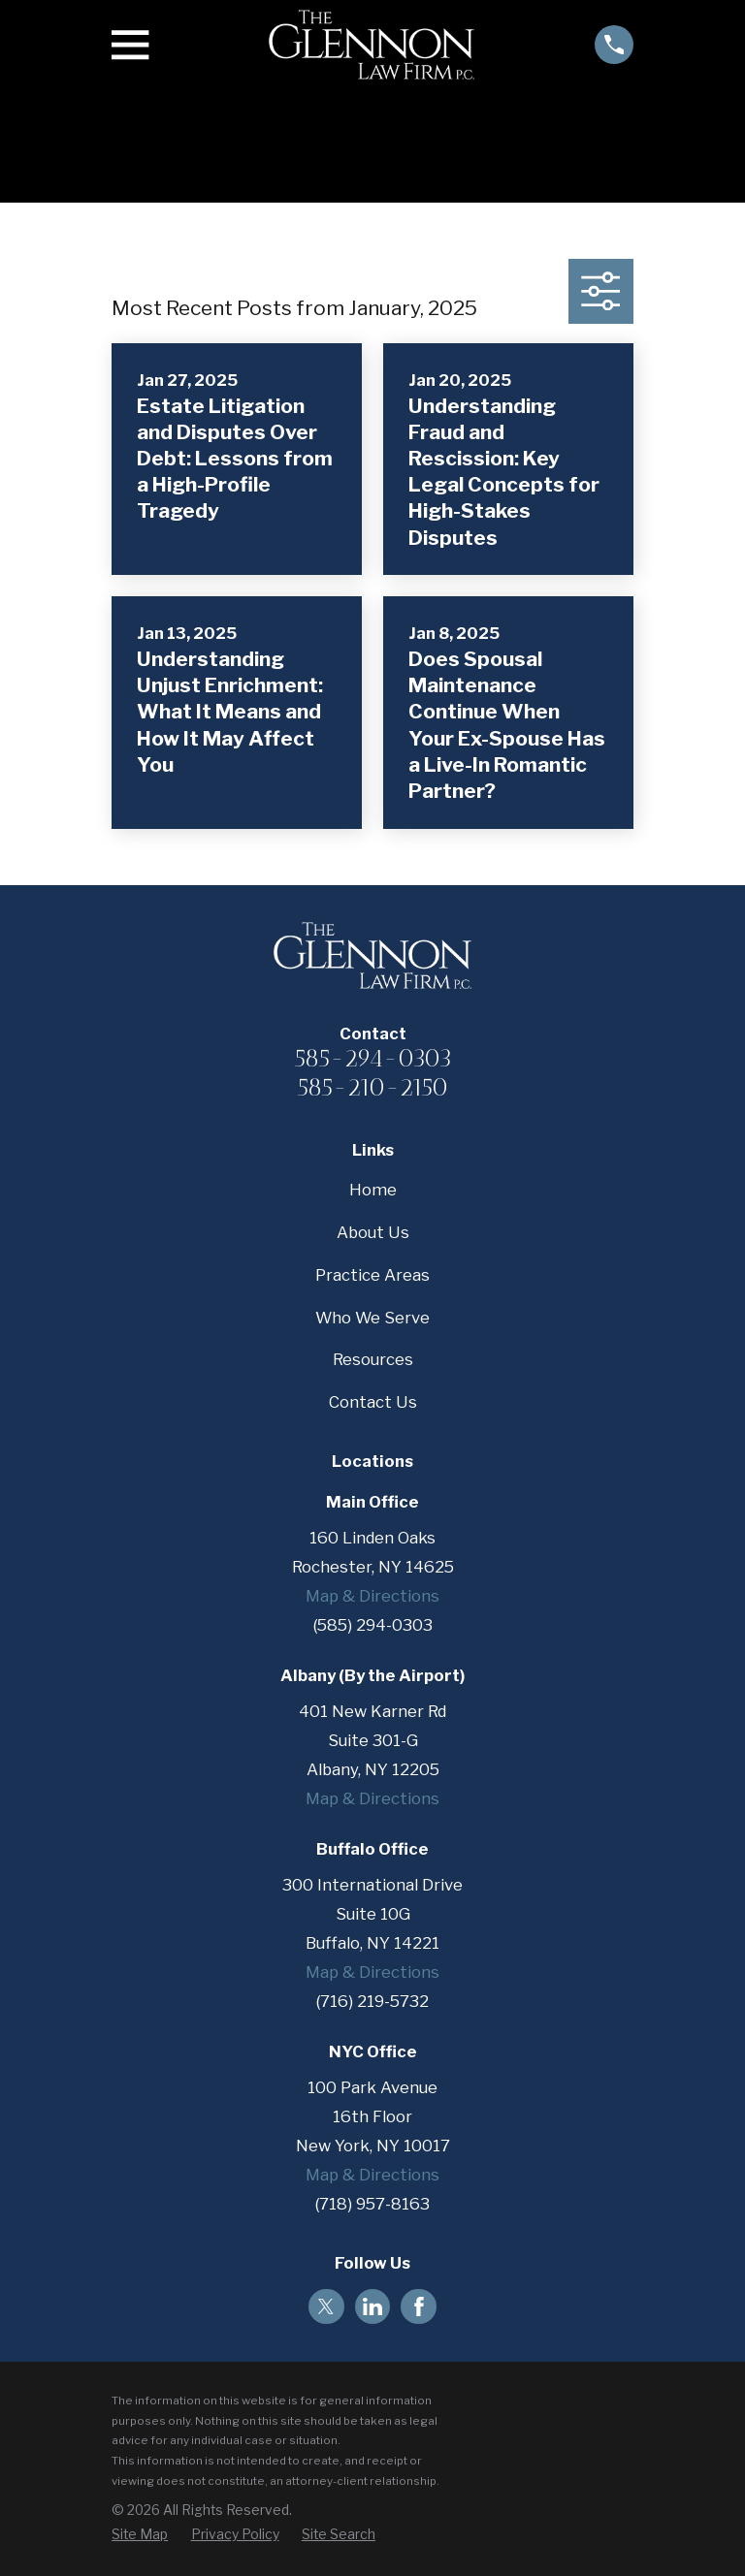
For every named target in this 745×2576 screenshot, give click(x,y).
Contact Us (373, 1402)
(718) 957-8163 (372, 2203)
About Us (373, 1232)
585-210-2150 (372, 1086)
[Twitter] (326, 2306)
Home (373, 1189)
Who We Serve (372, 1317)
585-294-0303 (373, 1057)
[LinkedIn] (372, 2306)
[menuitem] (140, 2535)
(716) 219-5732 (372, 2001)
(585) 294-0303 (373, 1625)
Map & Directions (372, 1596)
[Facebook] (419, 2306)
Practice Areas (372, 1275)
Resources (373, 1359)
